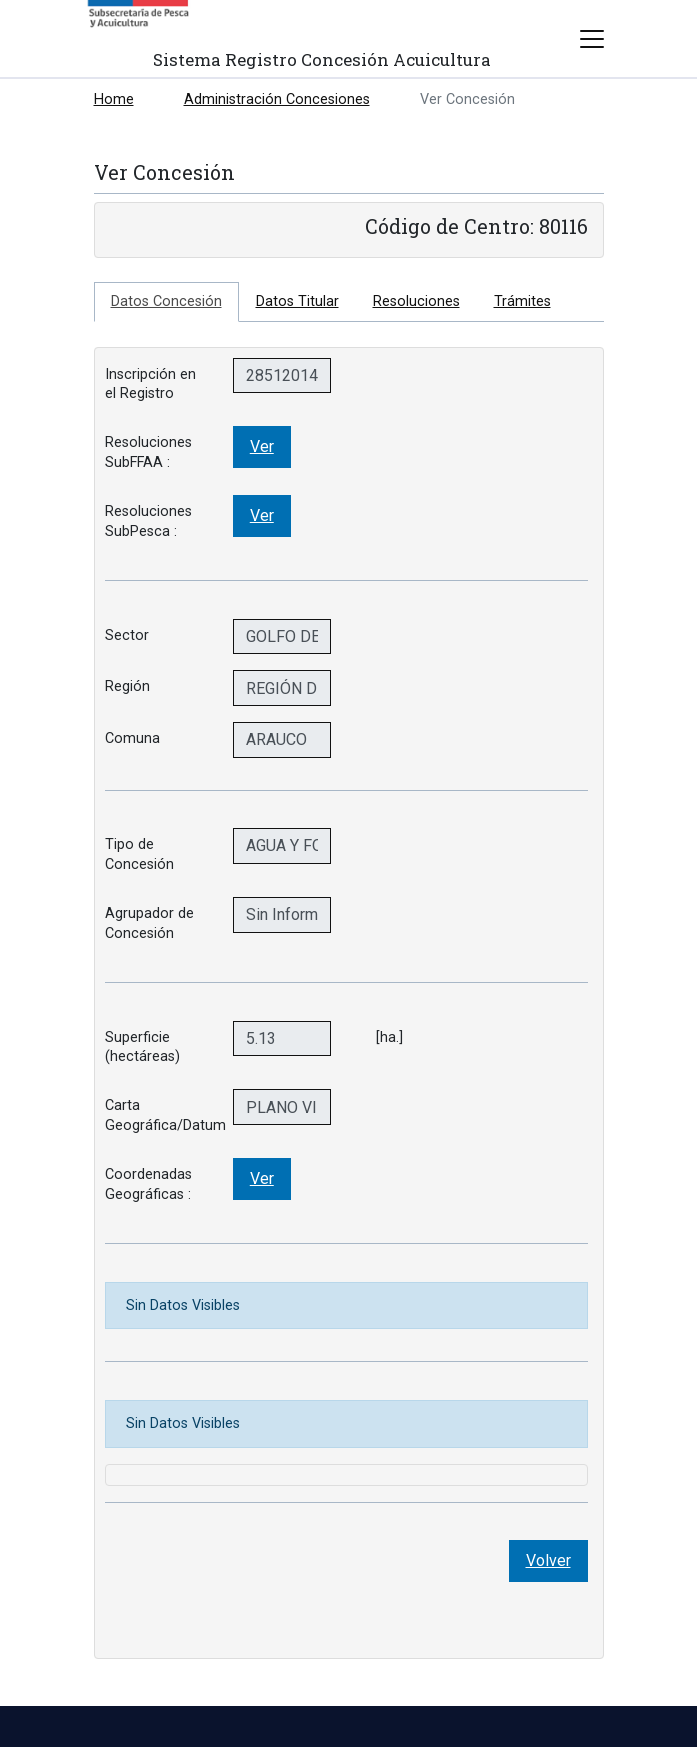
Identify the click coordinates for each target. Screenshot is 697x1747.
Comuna (132, 738)
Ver (262, 446)
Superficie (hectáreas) (142, 1047)
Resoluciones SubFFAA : (148, 452)
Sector (127, 635)
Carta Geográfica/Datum (161, 1115)
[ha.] (383, 1037)
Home (114, 99)
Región (127, 686)
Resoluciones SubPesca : (148, 521)
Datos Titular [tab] (297, 301)
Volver (548, 1560)
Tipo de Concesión (139, 854)
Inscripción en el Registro (150, 384)
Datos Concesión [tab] (166, 301)
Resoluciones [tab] (416, 301)
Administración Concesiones (277, 99)
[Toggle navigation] (592, 39)
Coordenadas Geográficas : (148, 1184)
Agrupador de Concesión (149, 923)
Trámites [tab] (522, 301)
